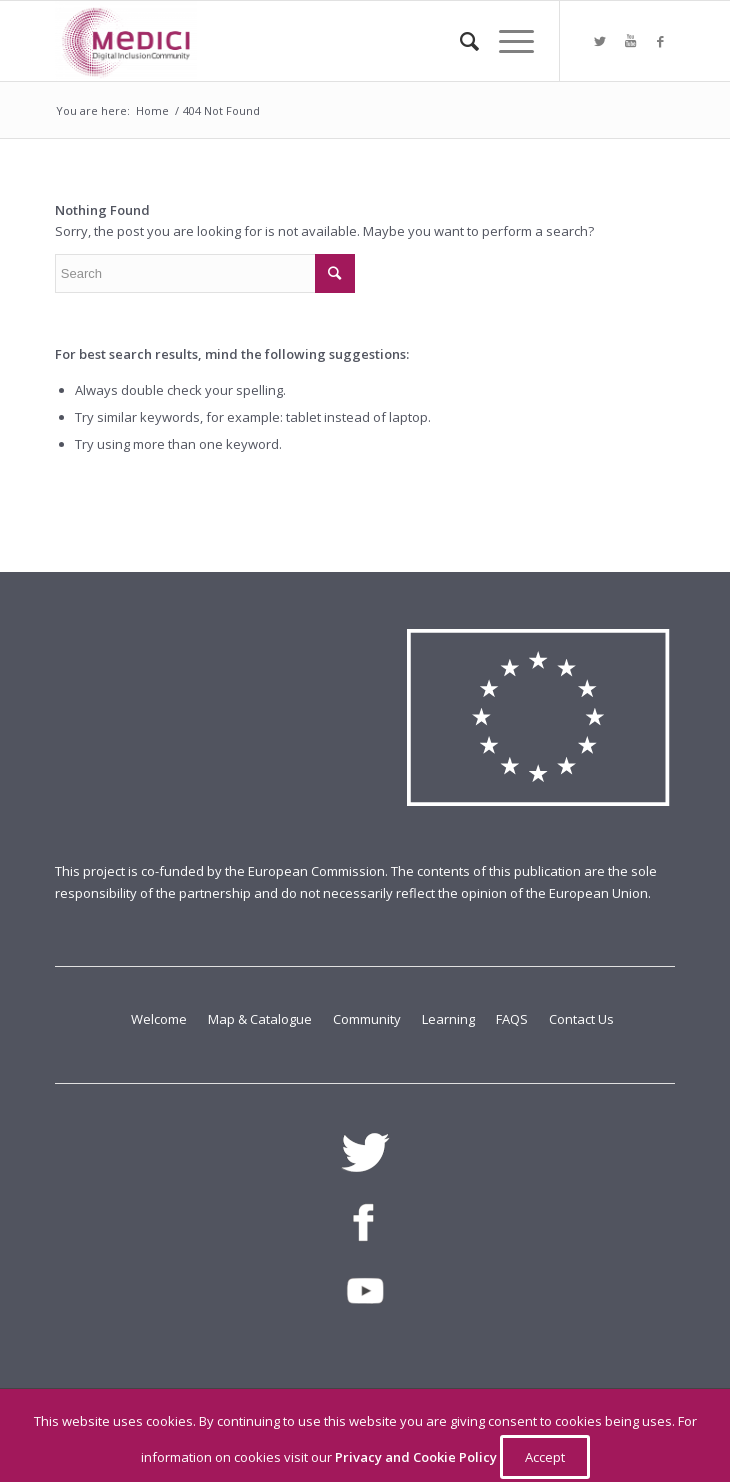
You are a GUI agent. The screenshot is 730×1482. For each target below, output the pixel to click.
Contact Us (581, 1019)
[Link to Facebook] (660, 41)
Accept (545, 1457)
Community (368, 1019)
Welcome (160, 1019)
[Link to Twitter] (600, 41)
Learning (450, 1019)
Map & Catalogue (261, 1019)
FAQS (513, 1019)
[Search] (459, 41)
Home (152, 110)
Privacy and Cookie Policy (417, 1457)
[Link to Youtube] (630, 41)
